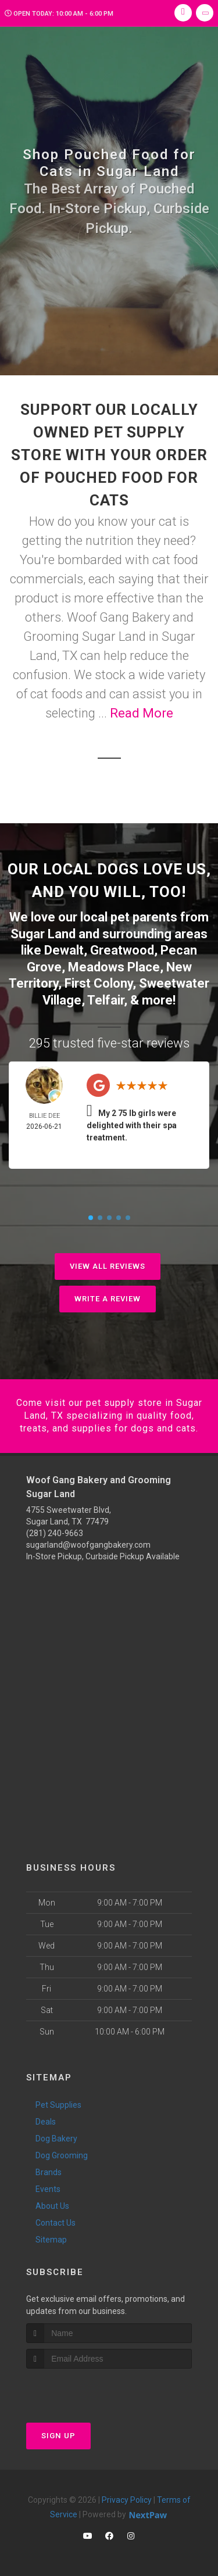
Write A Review (107, 1298)
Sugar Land (43, 934)
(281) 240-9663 (54, 1533)
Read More (141, 713)
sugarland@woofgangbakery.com (88, 1544)
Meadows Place (114, 967)
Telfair (105, 1000)
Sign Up (58, 2435)
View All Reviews (107, 1266)
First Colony (99, 983)
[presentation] (88, 2390)
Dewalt (64, 950)
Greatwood (122, 950)
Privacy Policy (127, 2500)
